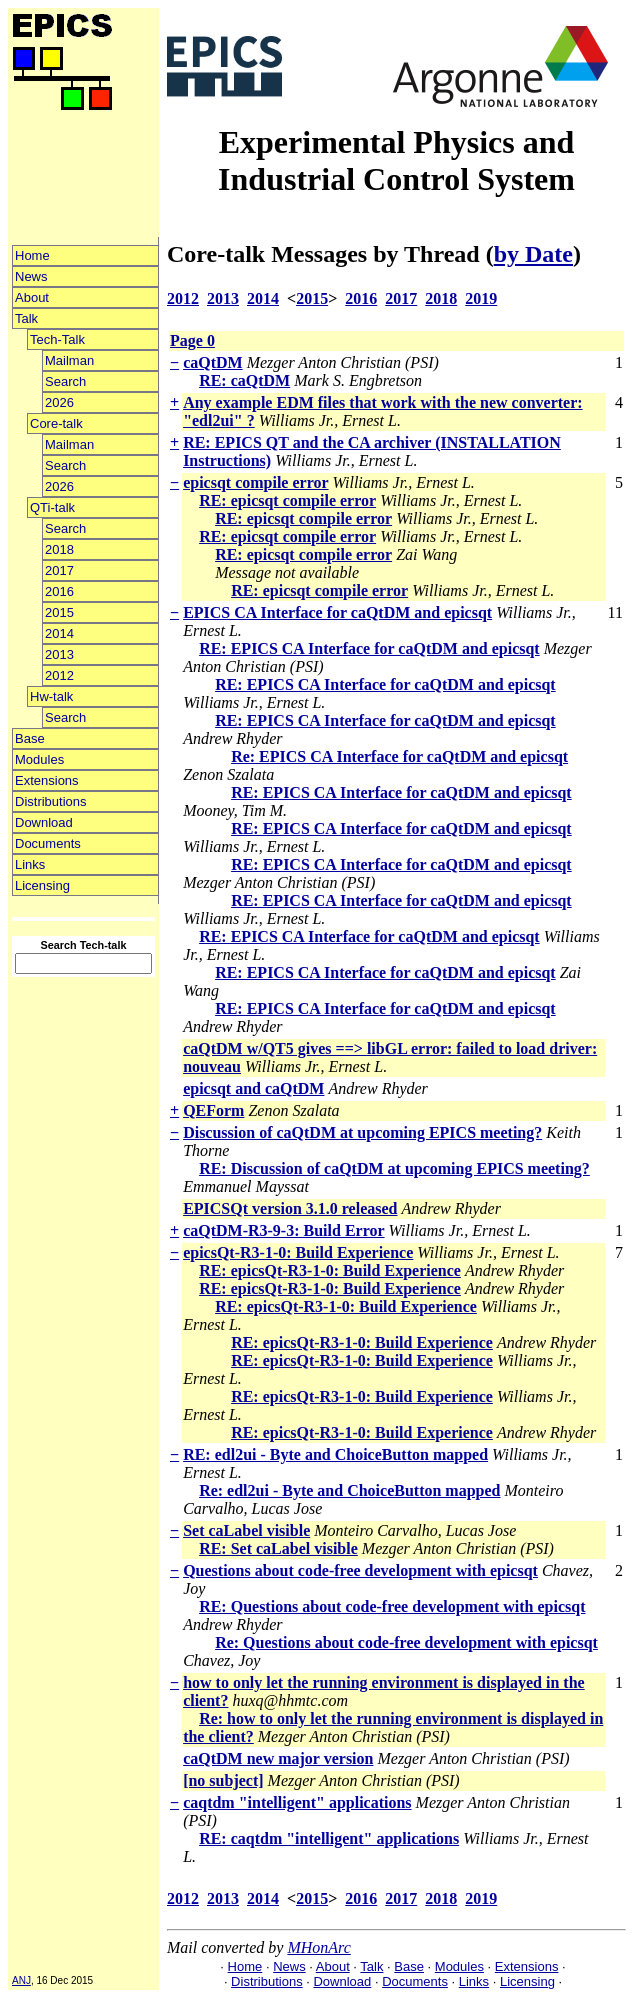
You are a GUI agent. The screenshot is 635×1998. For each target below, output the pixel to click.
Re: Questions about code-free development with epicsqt (406, 1642)
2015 (59, 612)
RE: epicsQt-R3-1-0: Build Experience (330, 1270)
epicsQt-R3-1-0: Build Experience (298, 1252)
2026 (59, 402)
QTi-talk (52, 507)
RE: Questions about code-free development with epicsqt (392, 1606)
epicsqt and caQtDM (253, 1088)
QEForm (213, 1110)
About (32, 297)
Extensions (47, 780)
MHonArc (318, 1947)
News (31, 276)
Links (30, 864)
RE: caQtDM (244, 380)
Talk (26, 318)
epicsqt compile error (255, 482)
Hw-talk (51, 696)
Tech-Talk (57, 339)
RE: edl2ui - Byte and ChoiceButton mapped (335, 1454)
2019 (481, 298)
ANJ (21, 1980)
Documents (48, 843)
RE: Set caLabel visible (278, 1548)
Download (44, 822)
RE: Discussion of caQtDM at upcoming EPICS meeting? (394, 1168)
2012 (59, 675)
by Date (533, 254)
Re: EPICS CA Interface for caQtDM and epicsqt (399, 756)
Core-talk (56, 423)
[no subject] (223, 1780)
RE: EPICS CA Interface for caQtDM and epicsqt (369, 648)
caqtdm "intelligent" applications (297, 1802)
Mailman (69, 360)
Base (30, 738)
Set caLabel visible (246, 1530)
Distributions (51, 801)
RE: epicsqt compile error (287, 500)
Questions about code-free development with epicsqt (360, 1570)
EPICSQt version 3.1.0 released (290, 1208)
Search (65, 381)
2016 (59, 591)
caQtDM (213, 362)
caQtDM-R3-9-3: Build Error (283, 1230)
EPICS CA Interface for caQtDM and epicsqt (337, 612)
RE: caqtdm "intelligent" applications (329, 1838)
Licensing (42, 885)
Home (32, 255)
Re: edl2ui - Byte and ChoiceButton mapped (349, 1490)
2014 (59, 633)
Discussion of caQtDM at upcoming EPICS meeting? (362, 1132)
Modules (39, 759)
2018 (59, 549)
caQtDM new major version (278, 1758)
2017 (59, 570)
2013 (59, 654)
